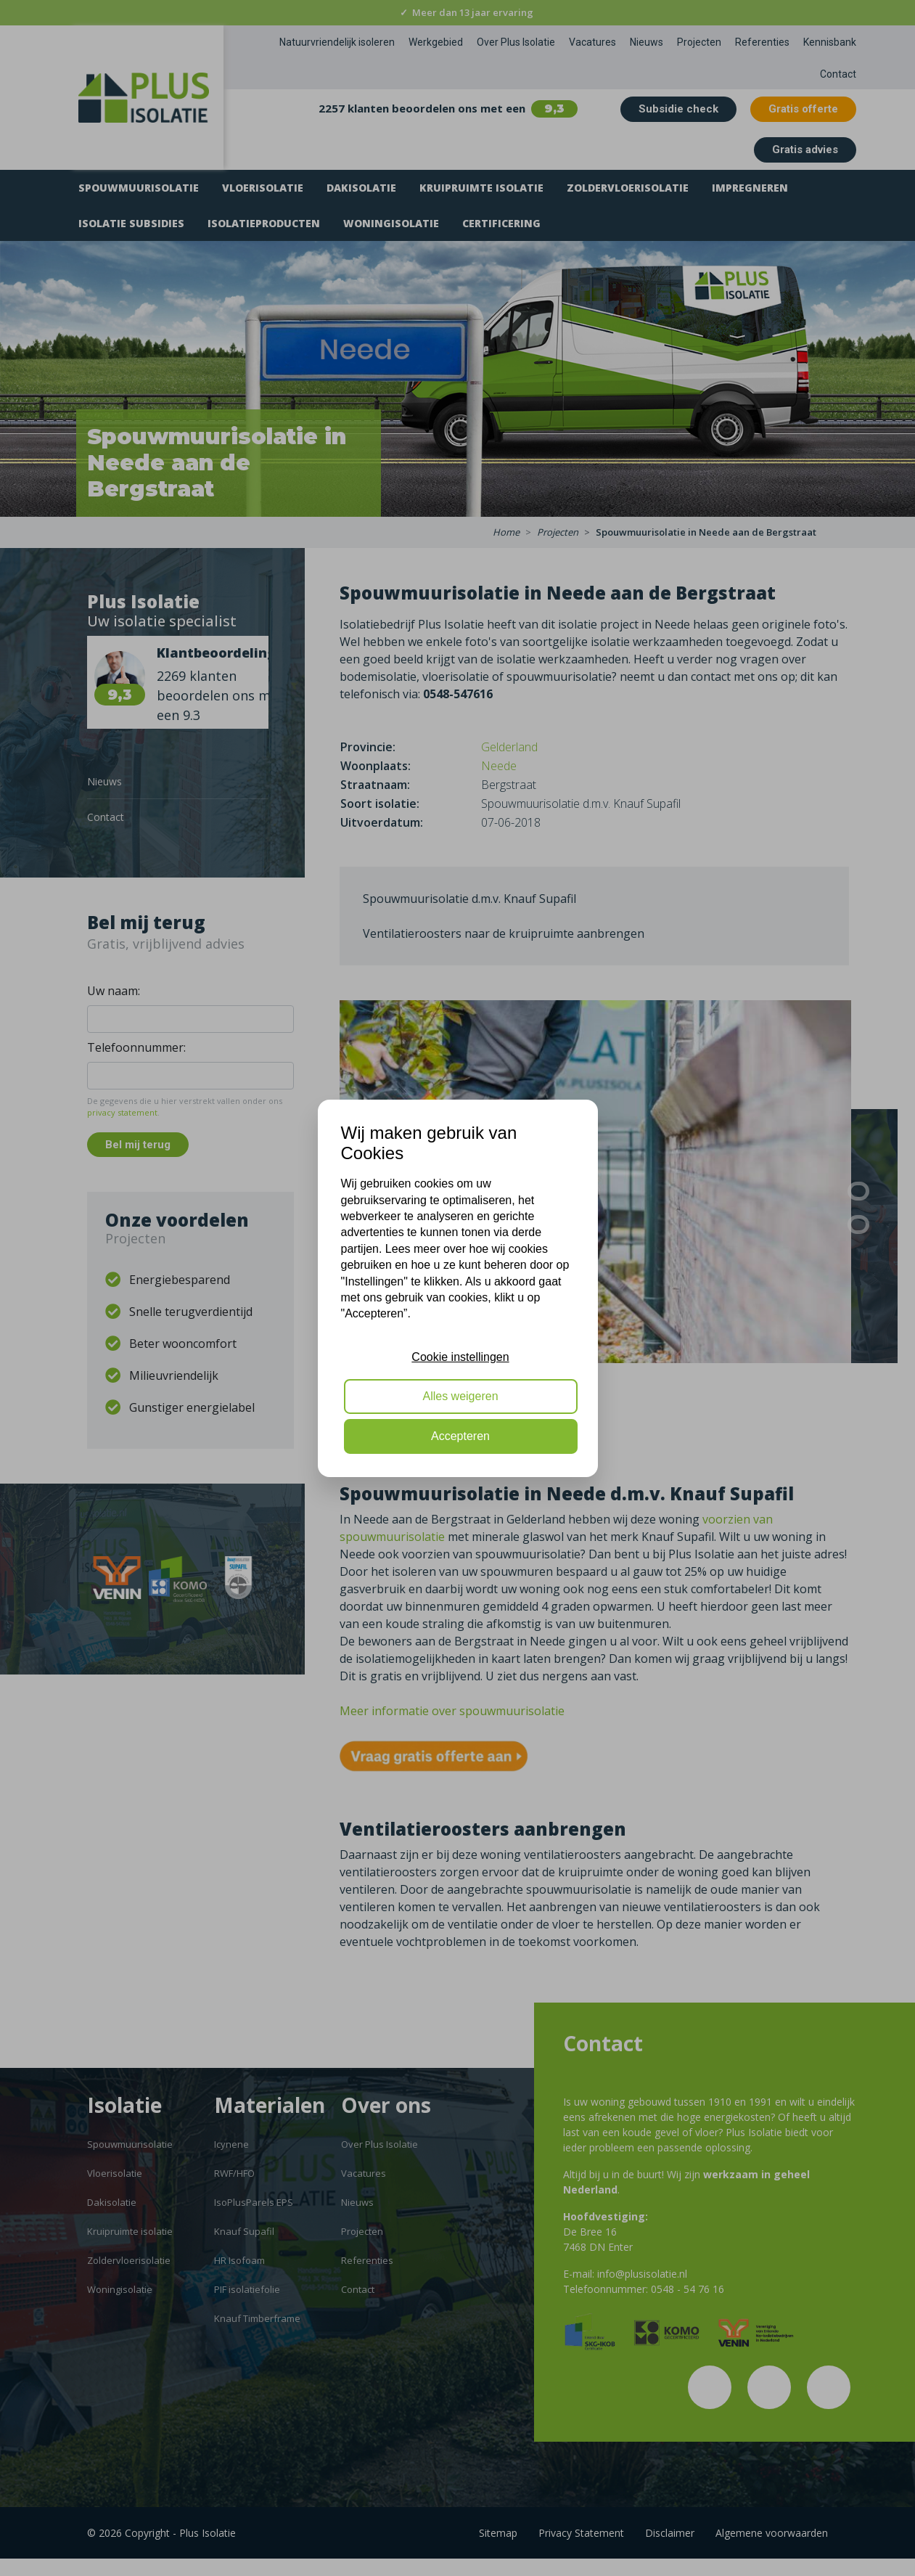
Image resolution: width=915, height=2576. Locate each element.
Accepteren (460, 1436)
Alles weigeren (460, 1396)
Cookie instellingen (460, 1357)
